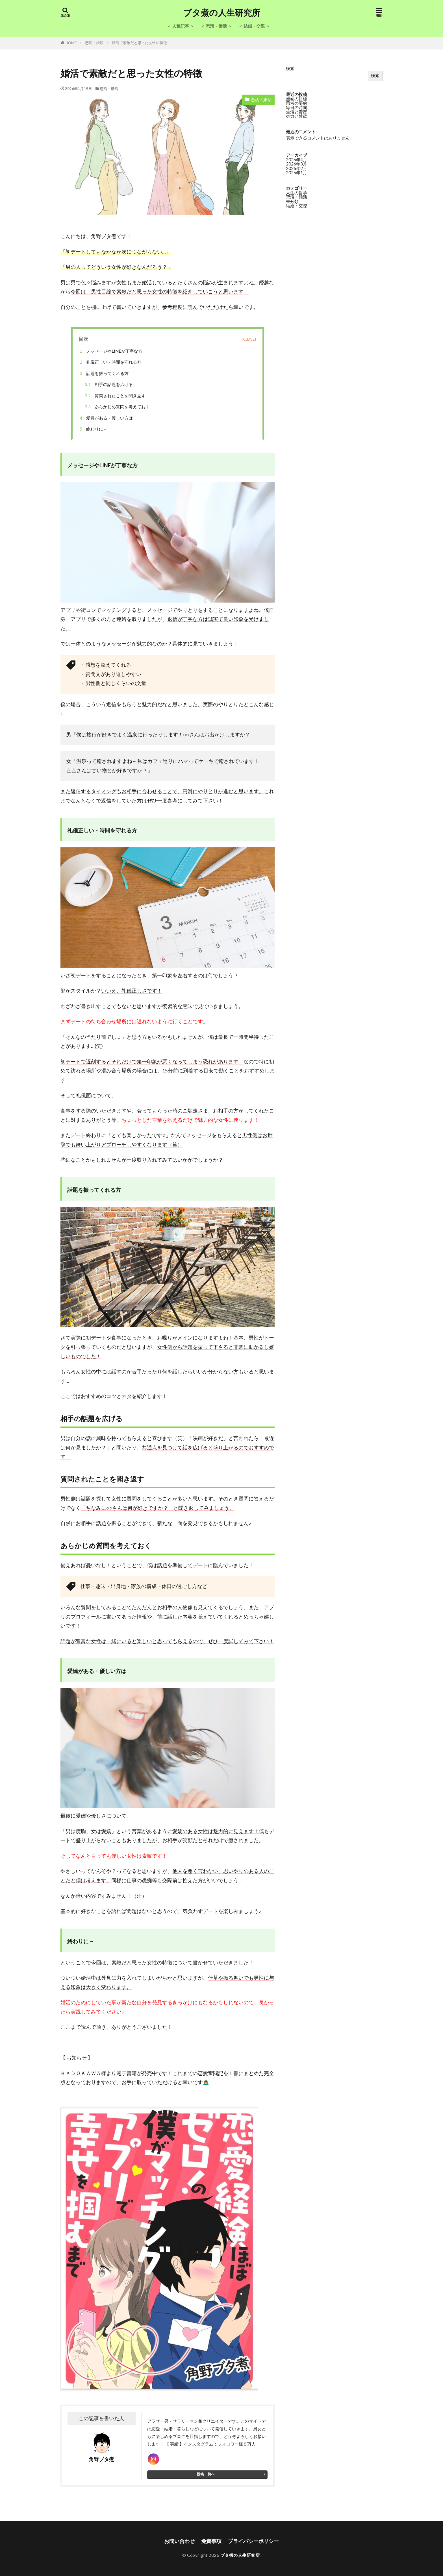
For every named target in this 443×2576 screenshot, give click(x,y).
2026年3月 (296, 163)
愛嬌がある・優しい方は (105, 418)
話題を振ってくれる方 (105, 373)
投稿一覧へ (206, 2474)
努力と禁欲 (296, 116)
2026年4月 (296, 159)
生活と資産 (296, 111)
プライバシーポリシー (253, 2541)
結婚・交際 (296, 205)
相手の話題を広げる (108, 384)
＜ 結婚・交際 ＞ (254, 26)
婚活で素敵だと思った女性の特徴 (139, 42)
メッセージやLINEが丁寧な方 (110, 351)
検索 (290, 68)
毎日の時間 (296, 107)
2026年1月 (296, 172)
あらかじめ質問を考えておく (116, 407)
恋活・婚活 (94, 42)
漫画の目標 (296, 98)
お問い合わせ (179, 2541)
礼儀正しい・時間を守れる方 (112, 362)
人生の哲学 (296, 192)
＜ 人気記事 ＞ (180, 26)
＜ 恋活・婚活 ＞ (216, 26)
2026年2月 (296, 168)
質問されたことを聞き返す (114, 396)
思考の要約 (296, 103)
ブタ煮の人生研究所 (221, 12)
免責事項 (211, 2541)
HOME (71, 43)
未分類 (292, 201)
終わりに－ (92, 429)
